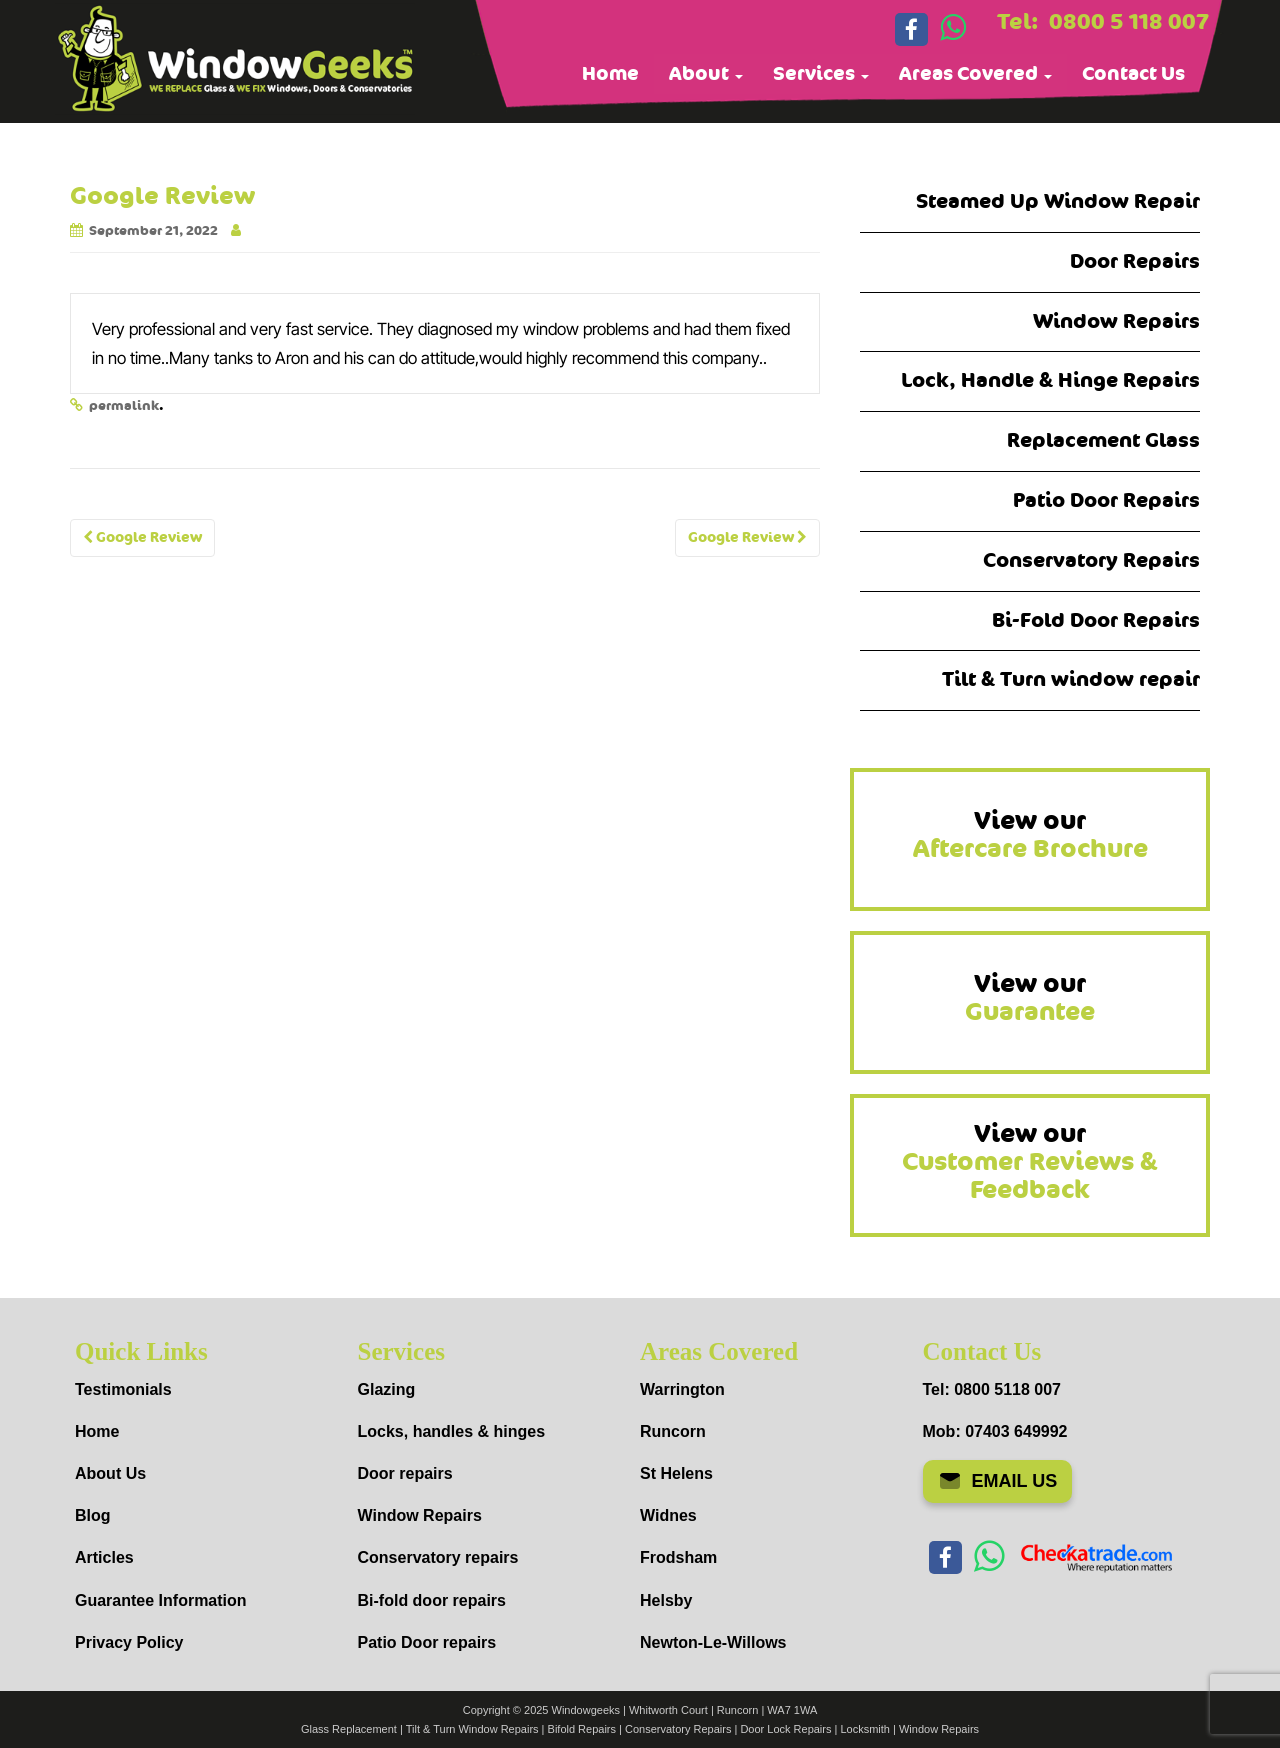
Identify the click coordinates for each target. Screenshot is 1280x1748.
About (706, 74)
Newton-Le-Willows (713, 1642)
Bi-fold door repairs (432, 1600)
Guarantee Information (161, 1600)
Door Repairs (1135, 261)
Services (821, 74)
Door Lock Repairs (785, 1729)
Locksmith (865, 1729)
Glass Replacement (349, 1729)
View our (1030, 835)
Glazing (387, 1389)
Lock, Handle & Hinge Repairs (1050, 380)
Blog (93, 1515)
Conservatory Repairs (1091, 560)
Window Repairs (1116, 321)
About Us (110, 1473)
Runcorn (673, 1431)
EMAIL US (998, 1481)
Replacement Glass (1103, 440)
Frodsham (678, 1557)
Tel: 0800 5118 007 (992, 1389)
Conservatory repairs (438, 1557)
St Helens (676, 1473)
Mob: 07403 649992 (995, 1431)
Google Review (142, 537)
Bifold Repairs (582, 1729)
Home (610, 74)
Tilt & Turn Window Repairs (472, 1729)
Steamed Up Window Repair (1058, 201)
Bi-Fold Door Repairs (1096, 620)
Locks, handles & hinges (452, 1431)
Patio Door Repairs (1106, 500)
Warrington (682, 1389)
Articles (104, 1557)
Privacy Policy (129, 1642)
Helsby (666, 1600)
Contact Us (1133, 74)
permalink (124, 406)
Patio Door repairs (427, 1642)
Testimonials (123, 1389)
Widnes (668, 1515)
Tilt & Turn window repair (1071, 679)
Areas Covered (975, 74)
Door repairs (405, 1473)
